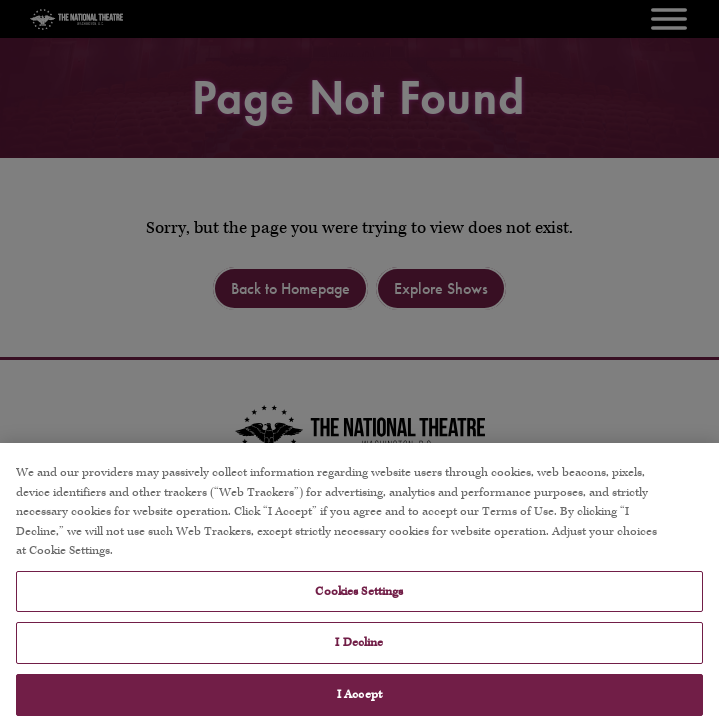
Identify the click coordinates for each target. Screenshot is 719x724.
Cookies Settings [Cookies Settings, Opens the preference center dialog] (359, 600)
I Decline (359, 651)
